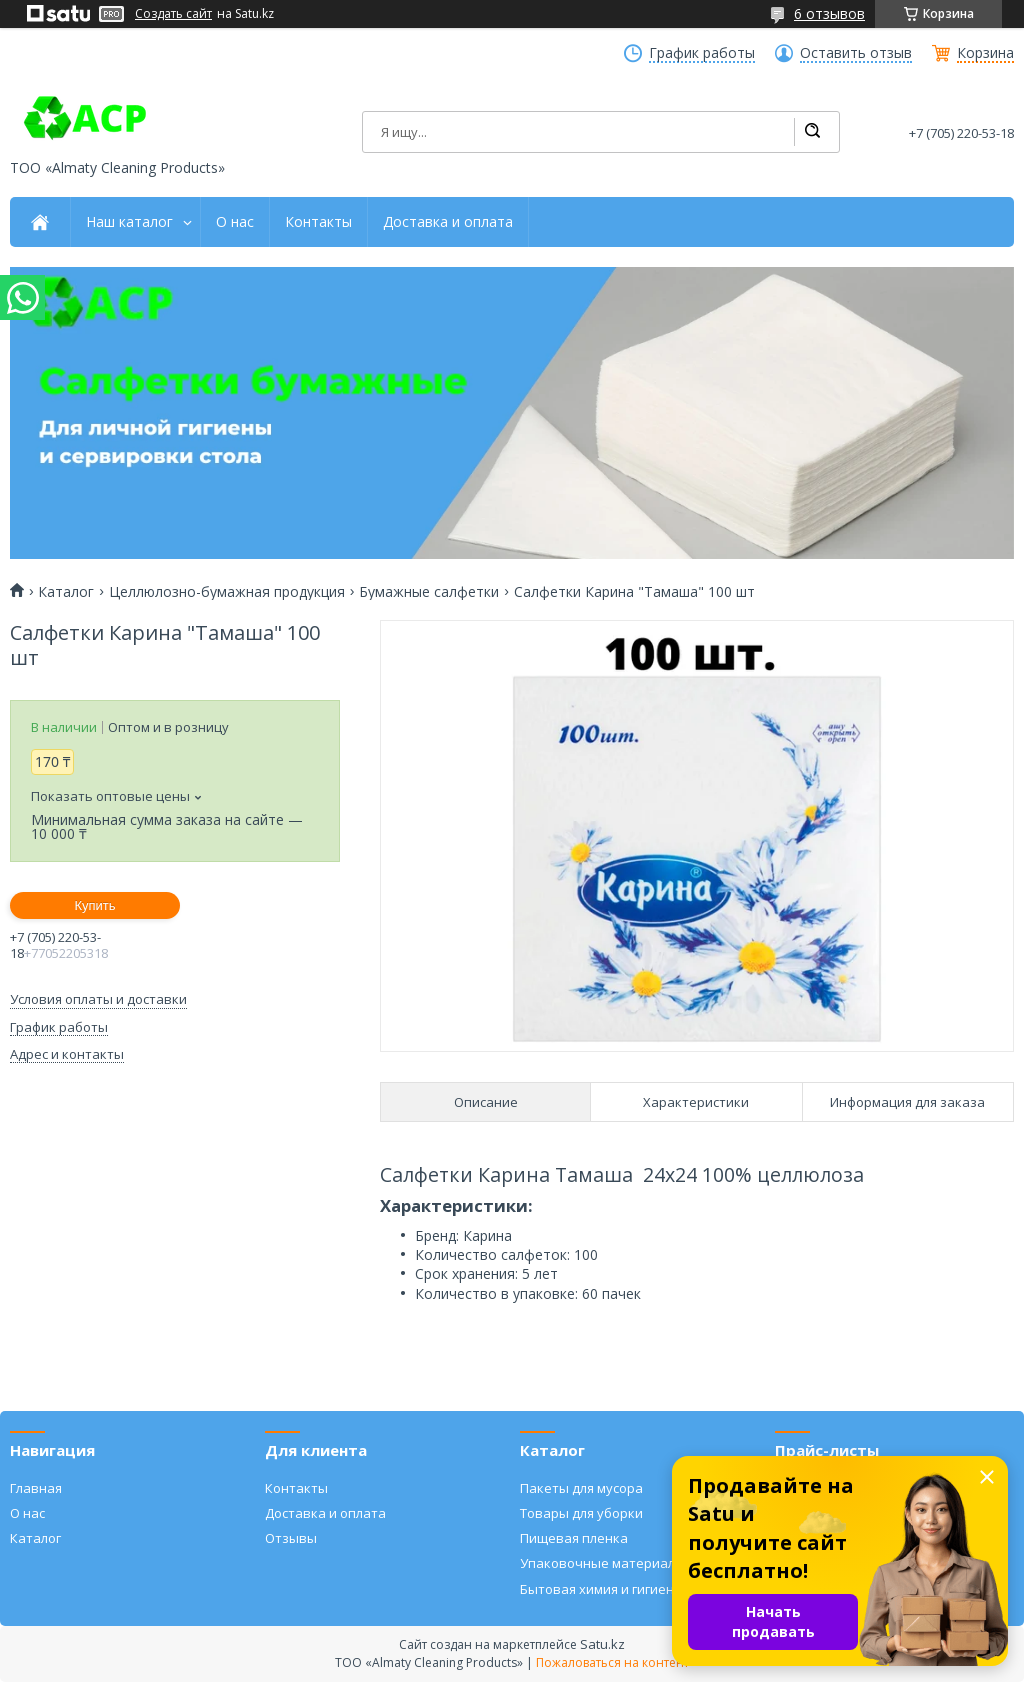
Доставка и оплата (448, 222)
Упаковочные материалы (602, 1563)
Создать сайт (173, 14)
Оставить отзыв (856, 53)
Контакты (318, 222)
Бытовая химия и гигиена (601, 1589)
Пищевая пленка (574, 1538)
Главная (36, 1488)
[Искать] (812, 132)
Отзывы (291, 1538)
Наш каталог (129, 222)
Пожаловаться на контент (612, 1662)
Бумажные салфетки (429, 592)
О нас (235, 222)
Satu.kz (602, 1644)
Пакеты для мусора (581, 1488)
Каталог (66, 592)
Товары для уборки (581, 1513)
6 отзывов (829, 13)
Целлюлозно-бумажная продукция (227, 592)
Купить (94, 905)
